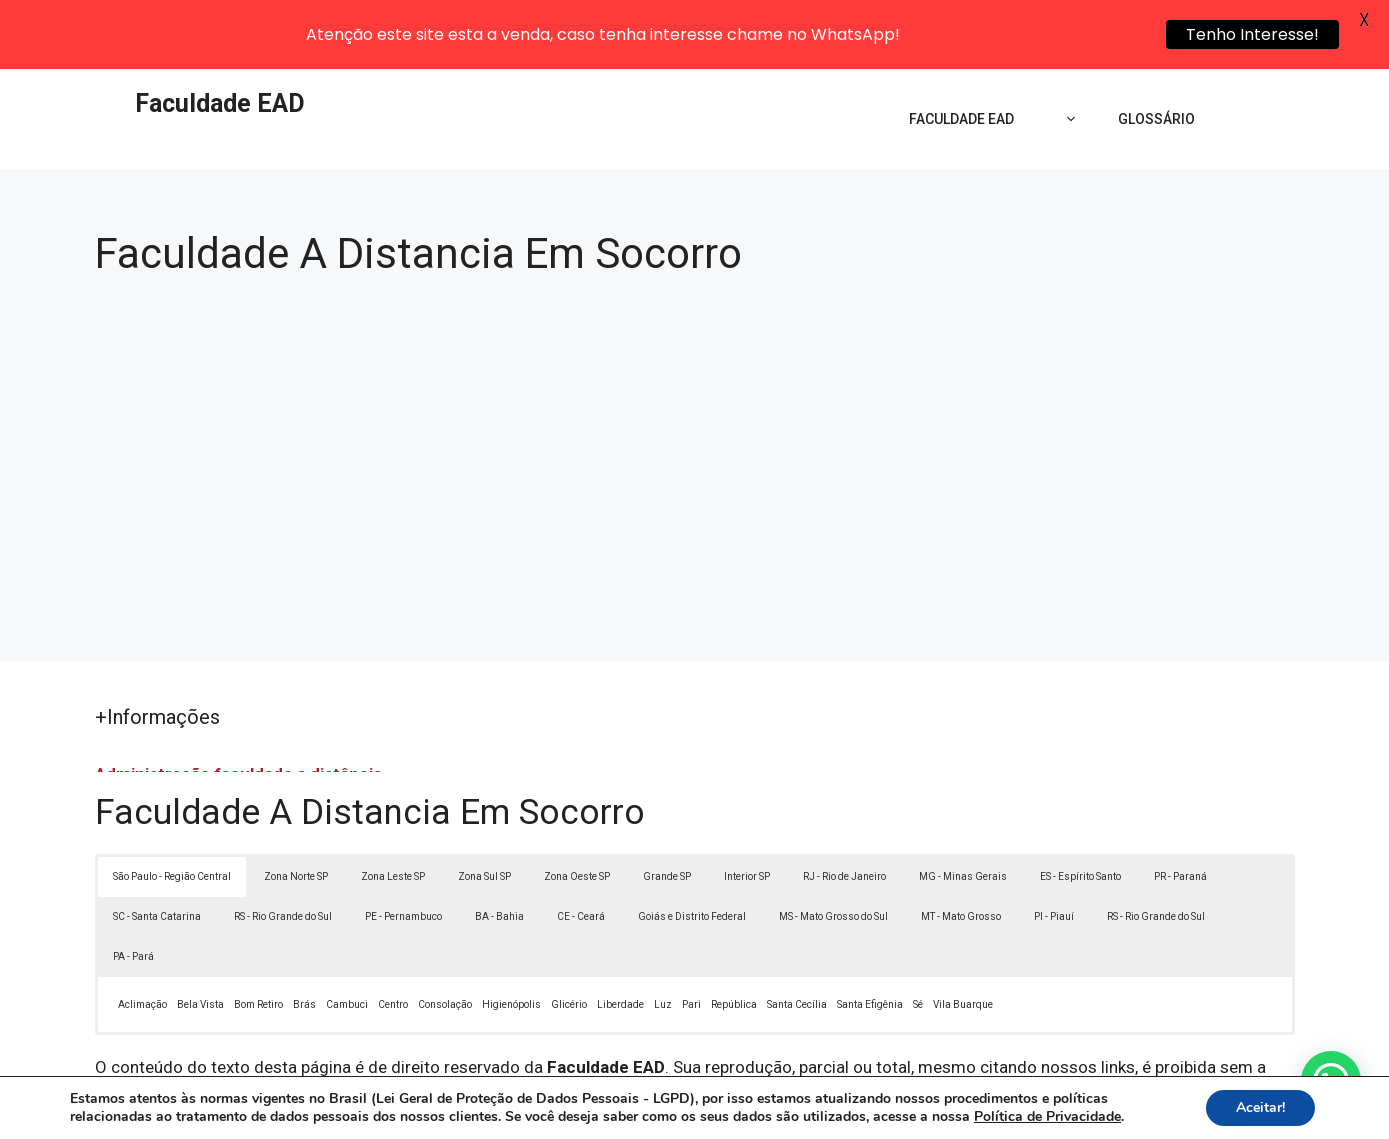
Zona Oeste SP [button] (577, 809)
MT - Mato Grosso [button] (961, 849)
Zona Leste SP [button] (393, 809)
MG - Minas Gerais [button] (963, 809)
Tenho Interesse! (1252, 34)
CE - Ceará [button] (581, 849)
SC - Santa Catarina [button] (157, 849)
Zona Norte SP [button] (296, 809)
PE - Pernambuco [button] (403, 849)
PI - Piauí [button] (1054, 849)
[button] (1331, 1081)
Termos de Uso (970, 1110)
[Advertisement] (695, 387)
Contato (1062, 1110)
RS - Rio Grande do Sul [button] (283, 849)
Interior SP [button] (747, 809)
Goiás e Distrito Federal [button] (692, 849)
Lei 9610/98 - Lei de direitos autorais (913, 1026)
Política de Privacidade (832, 1110)
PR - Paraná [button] (1180, 809)
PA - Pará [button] (133, 889)
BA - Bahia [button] (499, 849)
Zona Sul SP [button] (484, 809)
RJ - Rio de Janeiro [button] (844, 809)
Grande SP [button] (667, 809)
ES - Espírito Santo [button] (1080, 809)
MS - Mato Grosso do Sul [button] (833, 849)
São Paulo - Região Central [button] (172, 809)
